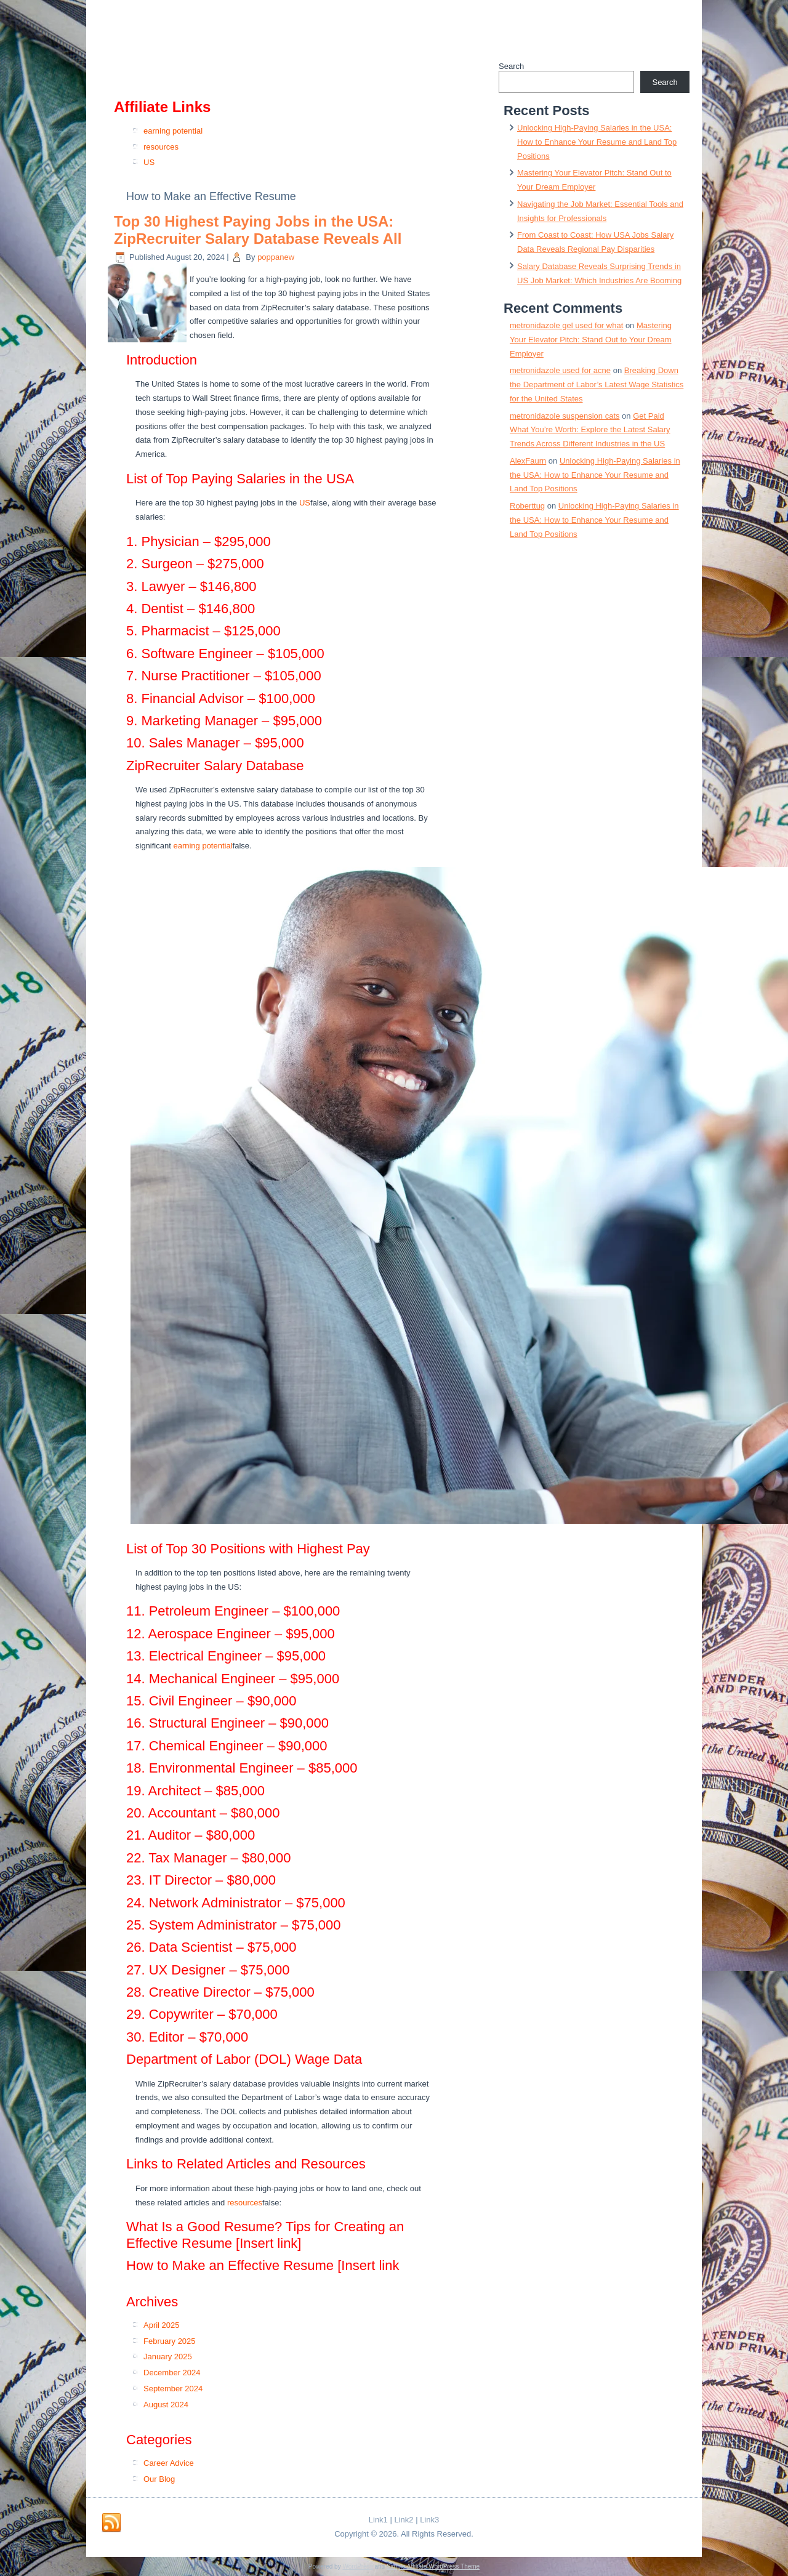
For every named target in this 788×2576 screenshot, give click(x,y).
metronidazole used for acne (560, 370)
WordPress (357, 2566)
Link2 (403, 2519)
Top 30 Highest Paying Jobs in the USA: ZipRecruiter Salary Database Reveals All (257, 230)
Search (511, 66)
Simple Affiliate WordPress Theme (433, 2566)
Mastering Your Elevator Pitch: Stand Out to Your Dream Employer (591, 339)
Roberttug (527, 505)
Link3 (429, 2519)
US (149, 162)
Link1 (378, 2519)
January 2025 (167, 2356)
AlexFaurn (528, 460)
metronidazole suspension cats (565, 416)
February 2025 (169, 2341)
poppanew (275, 257)
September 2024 (173, 2388)
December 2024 (172, 2372)
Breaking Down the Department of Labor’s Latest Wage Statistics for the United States (596, 384)
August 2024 (165, 2404)
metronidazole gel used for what (566, 325)
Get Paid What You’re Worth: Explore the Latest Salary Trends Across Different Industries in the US (590, 430)
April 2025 (161, 2325)
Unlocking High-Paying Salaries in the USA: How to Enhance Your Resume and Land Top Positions (597, 142)
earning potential (173, 130)
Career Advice (168, 2463)
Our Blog (159, 2479)
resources (161, 146)
